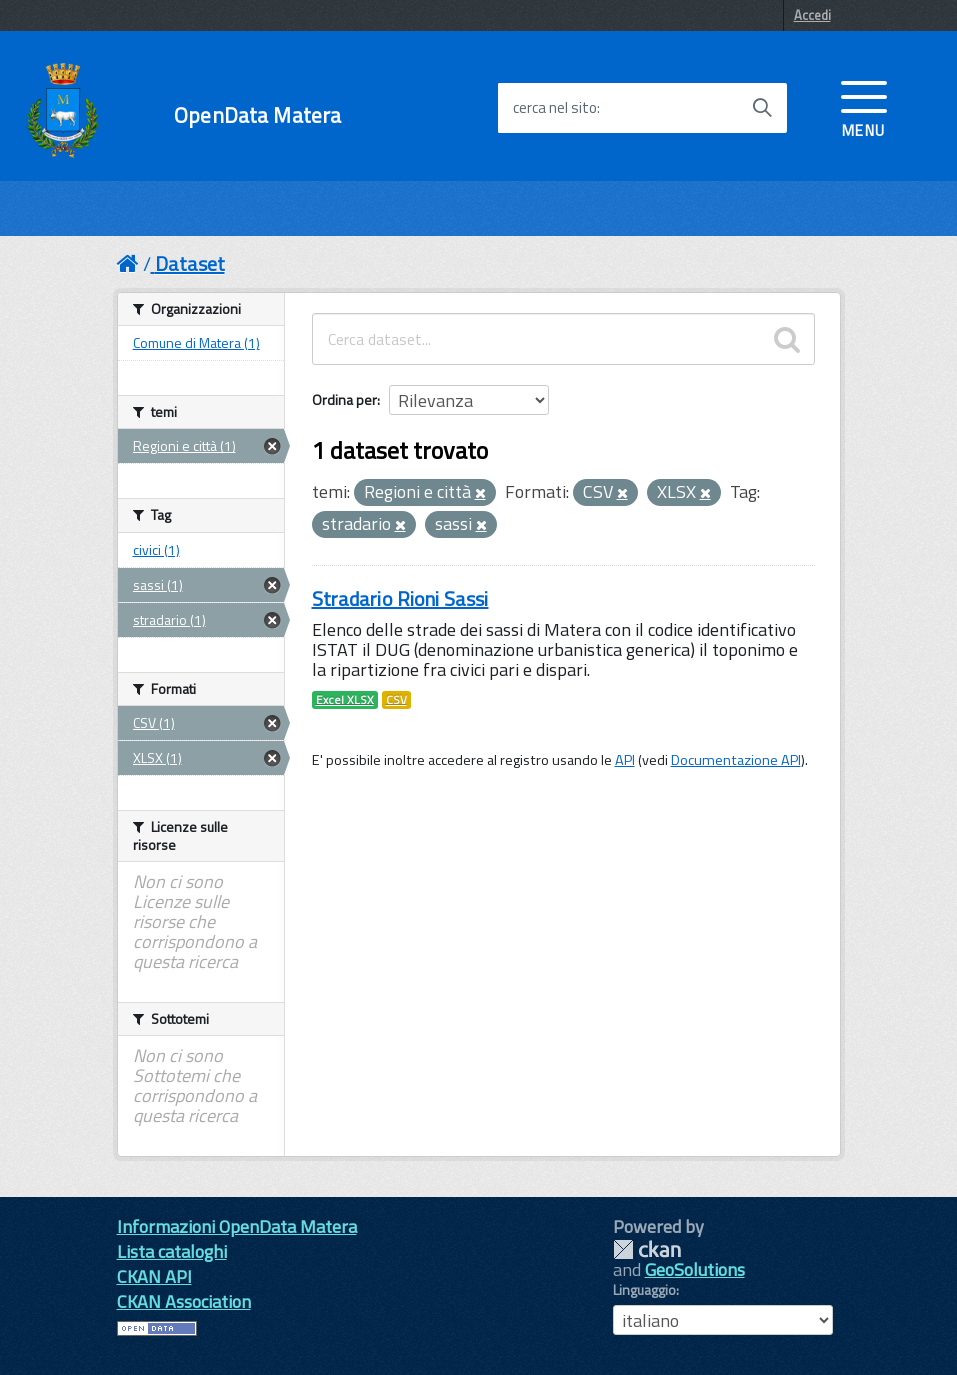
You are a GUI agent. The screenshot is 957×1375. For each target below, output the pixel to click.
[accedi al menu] (864, 107)
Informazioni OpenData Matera (237, 1226)
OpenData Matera (257, 115)
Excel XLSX (345, 700)
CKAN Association (184, 1301)
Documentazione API (736, 760)
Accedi (812, 15)
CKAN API (154, 1276)
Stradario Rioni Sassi (400, 598)
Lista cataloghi (172, 1251)
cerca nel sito (555, 108)
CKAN (647, 1249)
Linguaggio (644, 1290)
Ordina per (344, 399)
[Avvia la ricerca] (762, 108)
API (625, 760)
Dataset (190, 263)
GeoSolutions (695, 1269)
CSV (396, 700)
